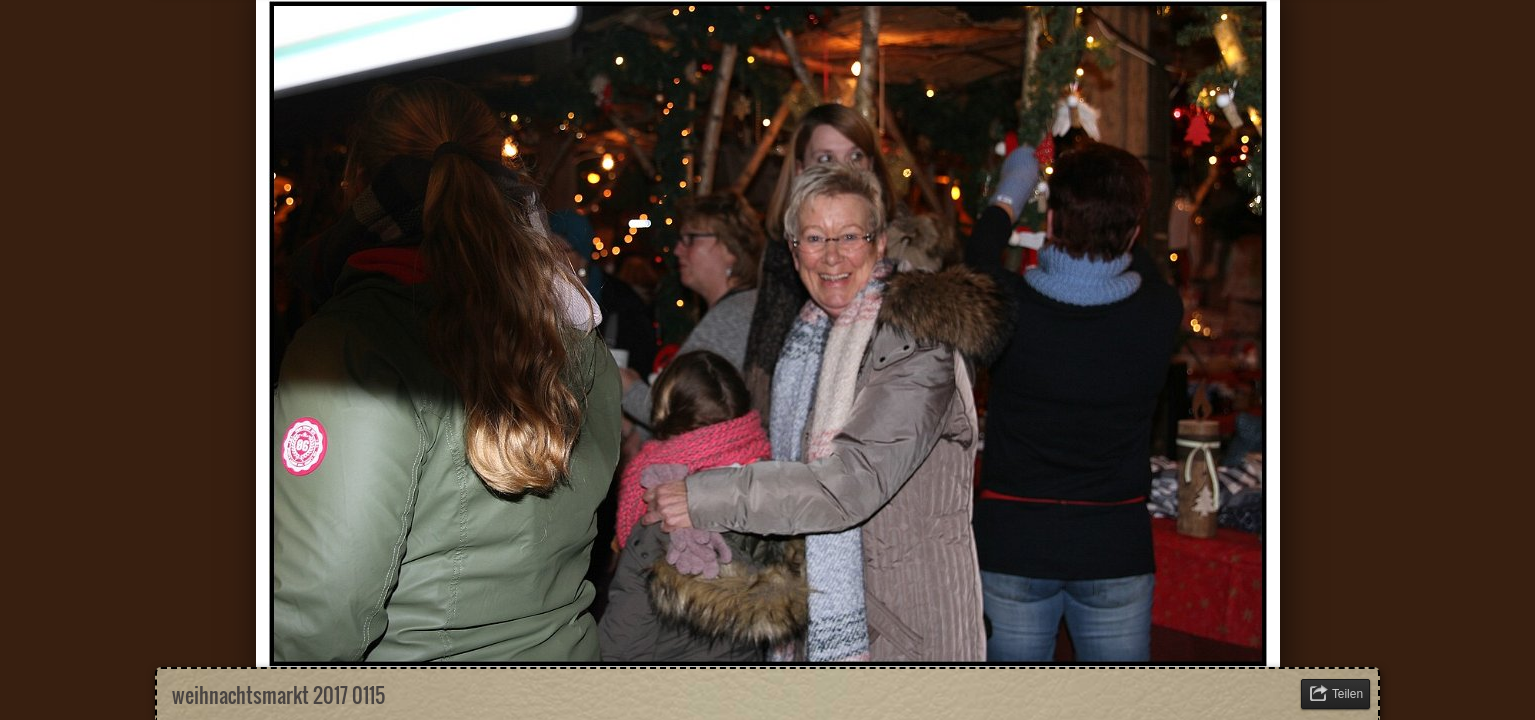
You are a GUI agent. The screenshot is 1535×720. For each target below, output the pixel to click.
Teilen (1347, 694)
